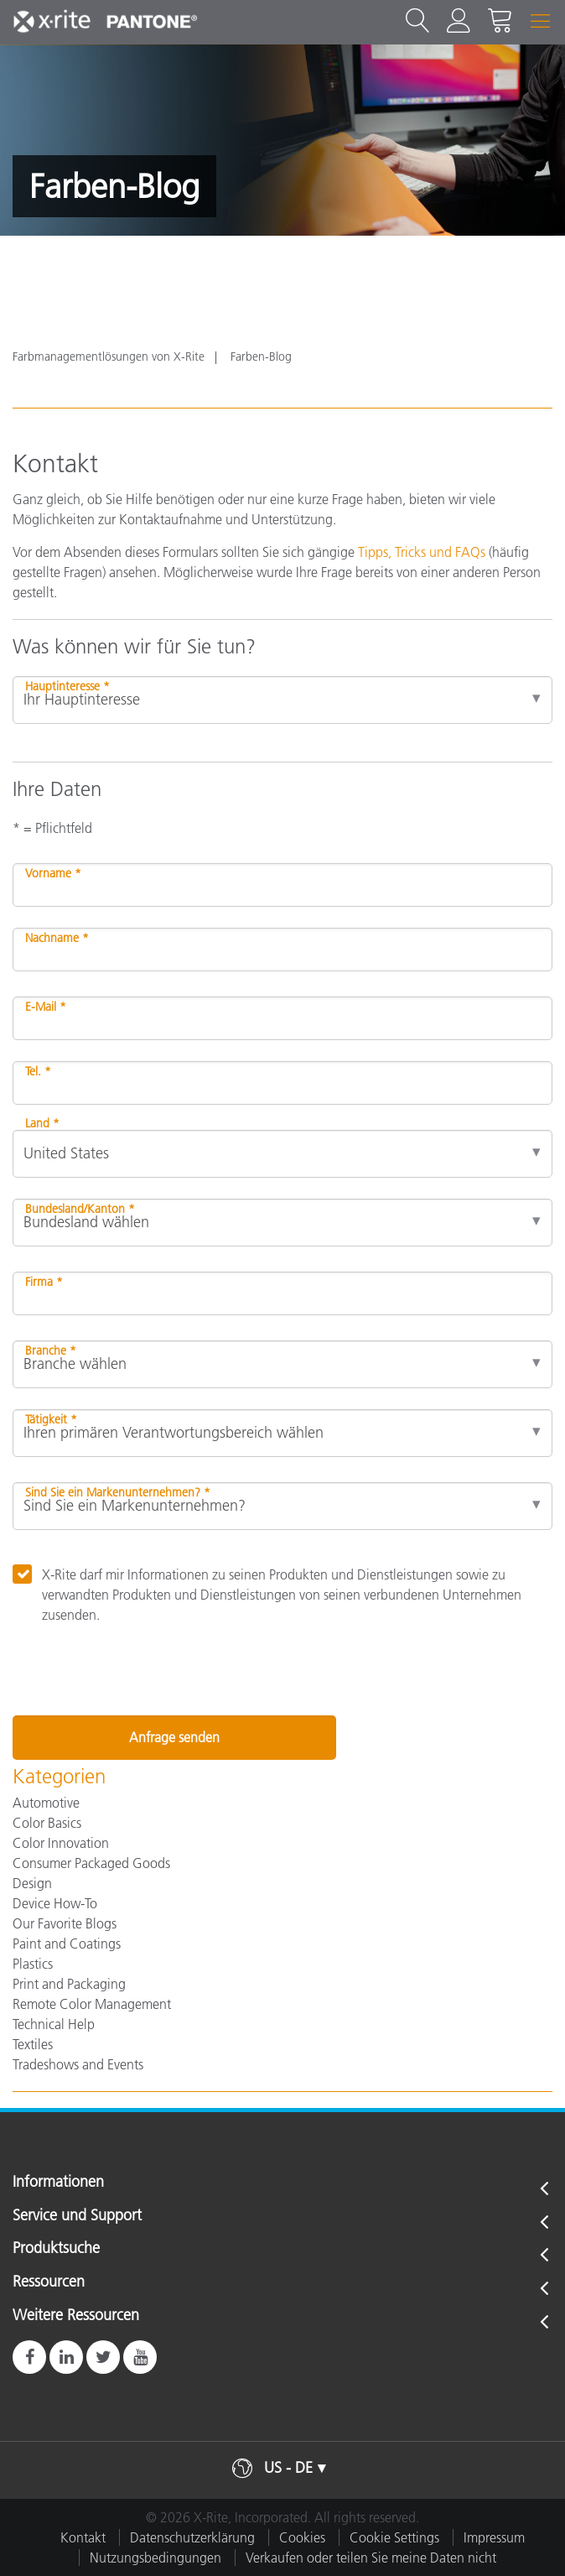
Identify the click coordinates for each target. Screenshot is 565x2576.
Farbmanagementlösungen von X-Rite (109, 356)
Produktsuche (56, 2248)
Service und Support (77, 2216)
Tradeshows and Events (78, 2064)
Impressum (494, 2537)
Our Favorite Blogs (65, 1923)
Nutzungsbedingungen (155, 2557)
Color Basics (47, 1822)
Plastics (33, 1963)
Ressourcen (49, 2282)
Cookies (302, 2537)
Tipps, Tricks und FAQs (421, 552)
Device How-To (55, 1903)
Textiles (33, 2044)
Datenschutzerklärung (192, 2537)
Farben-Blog (261, 356)
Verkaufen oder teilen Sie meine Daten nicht (371, 2557)
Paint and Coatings (67, 1943)
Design (32, 1883)
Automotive (46, 1802)
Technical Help (54, 2024)
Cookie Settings (394, 2537)
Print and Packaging (69, 1983)
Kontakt (83, 2537)
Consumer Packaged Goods (91, 1863)
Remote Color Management (92, 2004)
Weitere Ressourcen (76, 2316)
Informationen (58, 2182)
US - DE (288, 2468)
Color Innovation (61, 1842)
